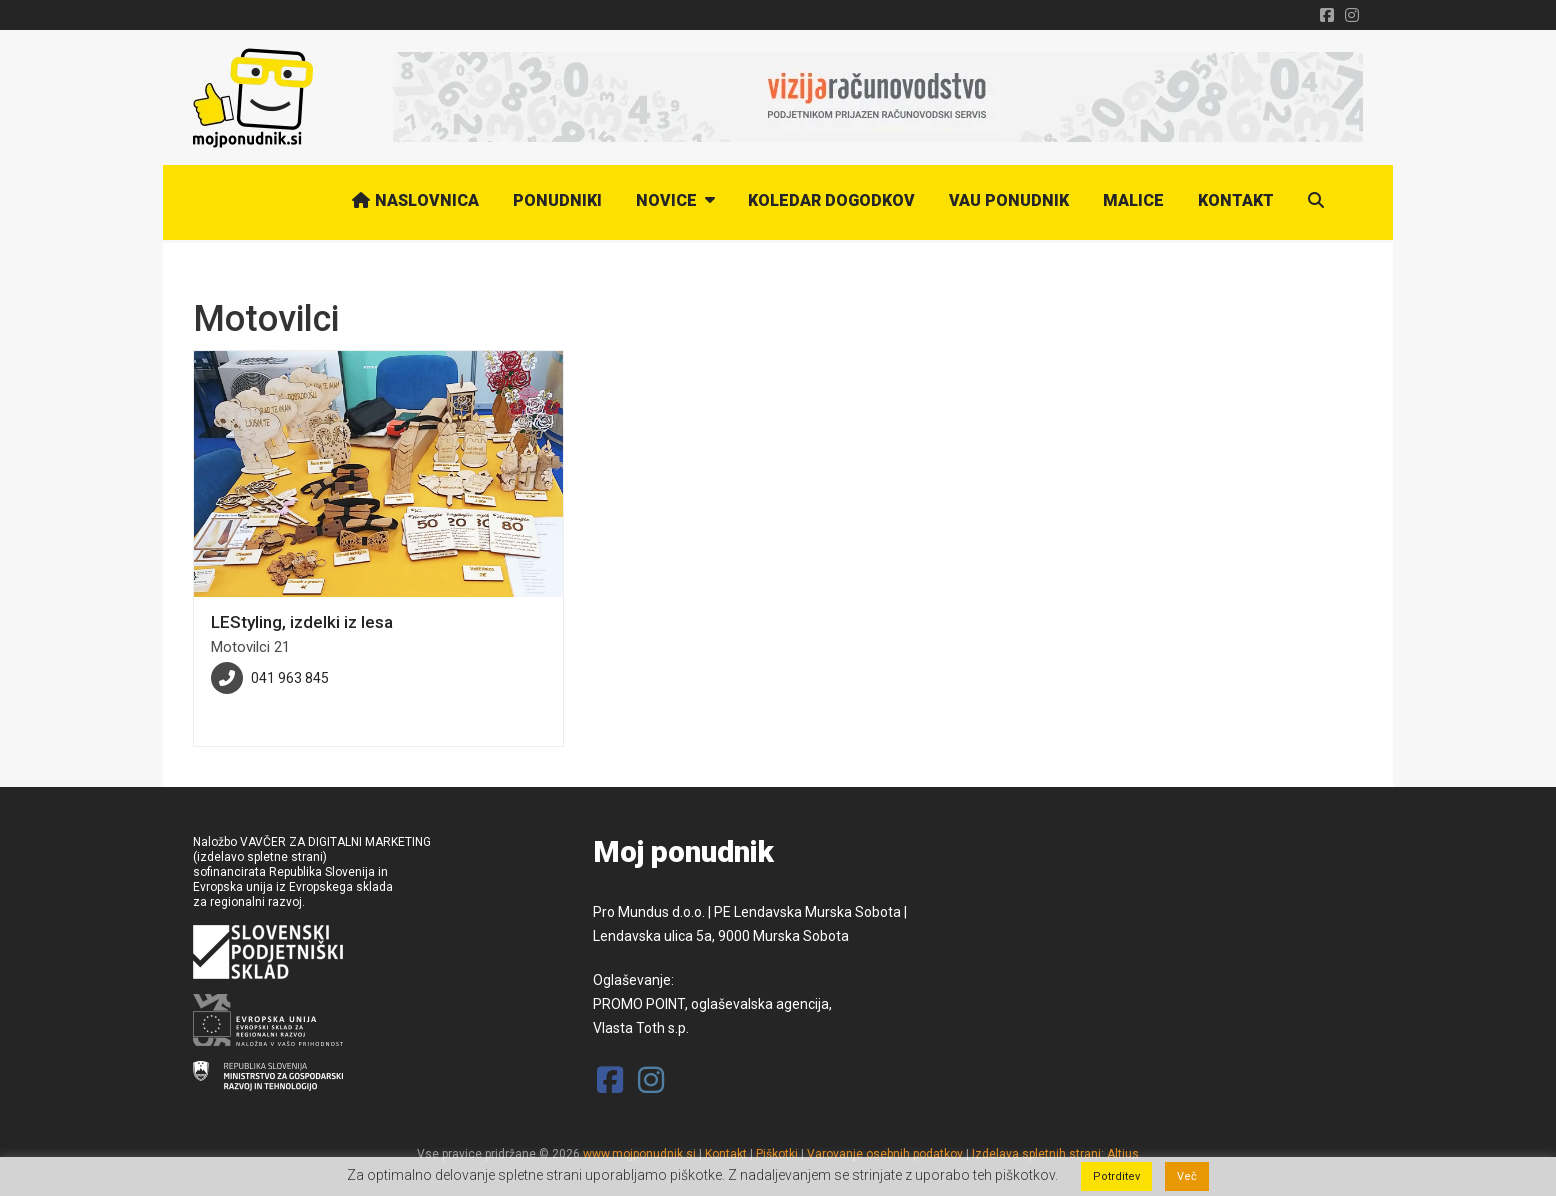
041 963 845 (290, 678)
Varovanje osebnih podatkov (885, 1154)
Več (1187, 1176)
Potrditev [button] (1116, 1176)
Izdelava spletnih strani (1036, 1154)
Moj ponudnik (683, 852)
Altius (1123, 1154)
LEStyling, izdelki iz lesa (302, 622)
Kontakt (726, 1154)
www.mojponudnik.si (639, 1154)
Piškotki (777, 1154)
